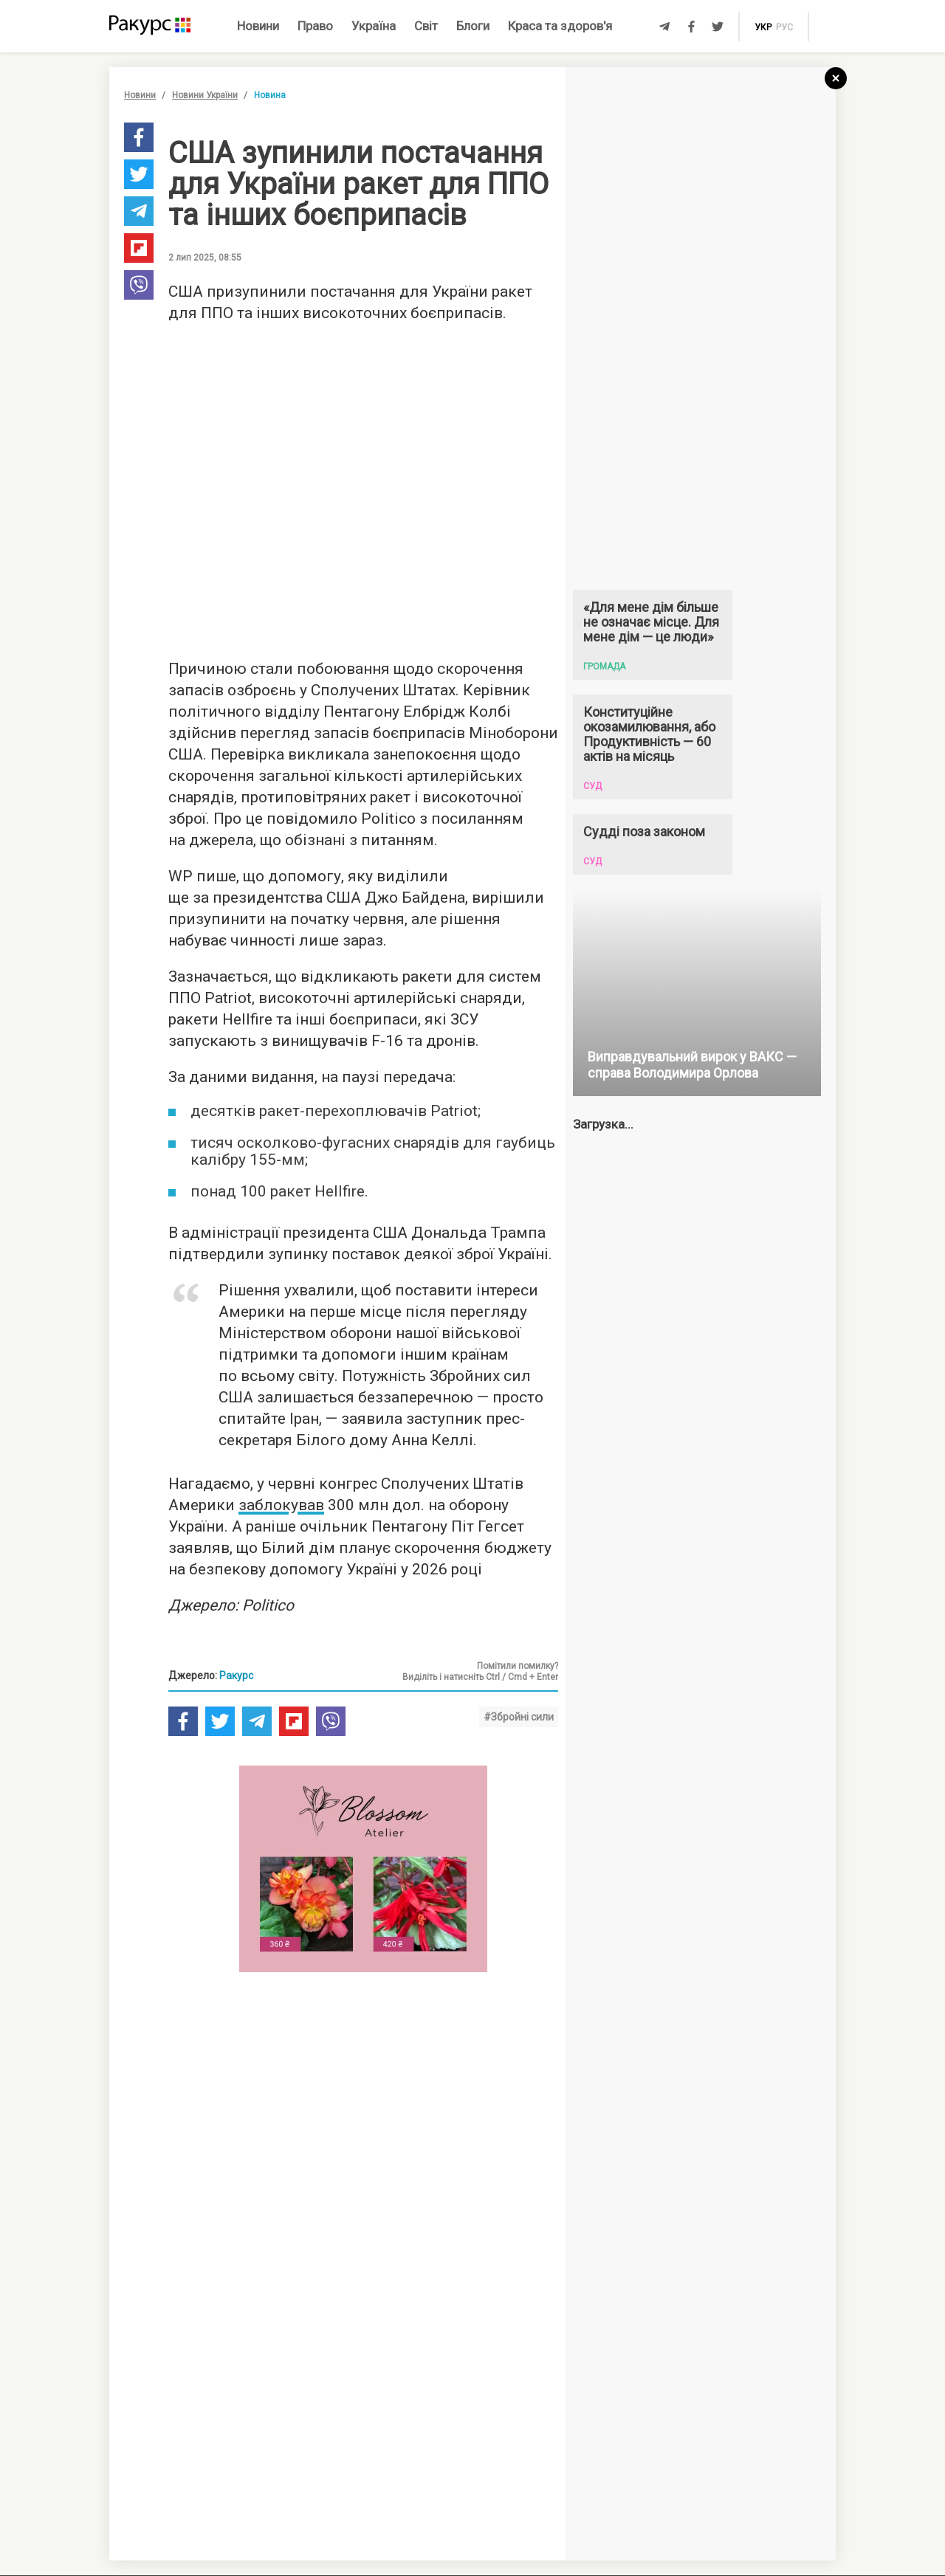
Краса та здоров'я (560, 25)
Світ (426, 25)
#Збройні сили (519, 1717)
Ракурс (236, 1675)
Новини (258, 25)
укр (763, 27)
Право (315, 25)
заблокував (281, 1505)
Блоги (472, 25)
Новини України (205, 95)
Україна (373, 25)
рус (784, 27)
